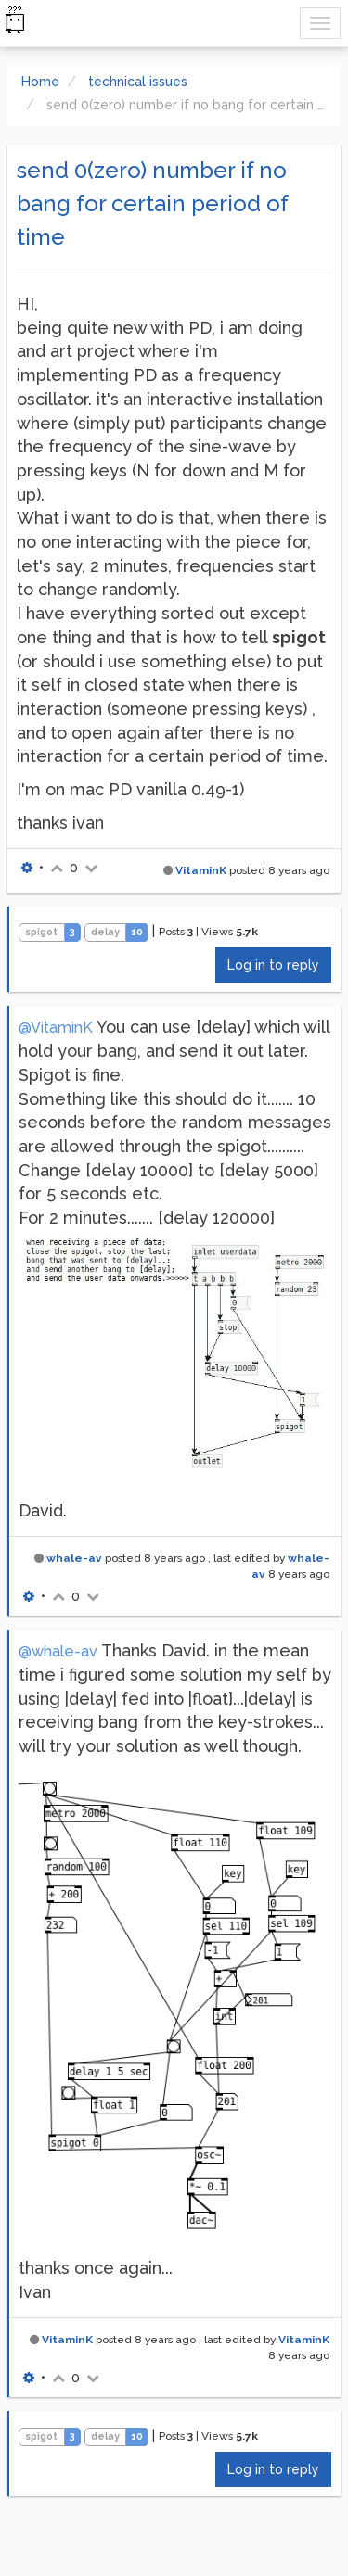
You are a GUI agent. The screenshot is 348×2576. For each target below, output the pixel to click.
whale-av (74, 1558)
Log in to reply (273, 965)
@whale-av (58, 1651)
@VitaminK (56, 1027)
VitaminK (200, 870)
